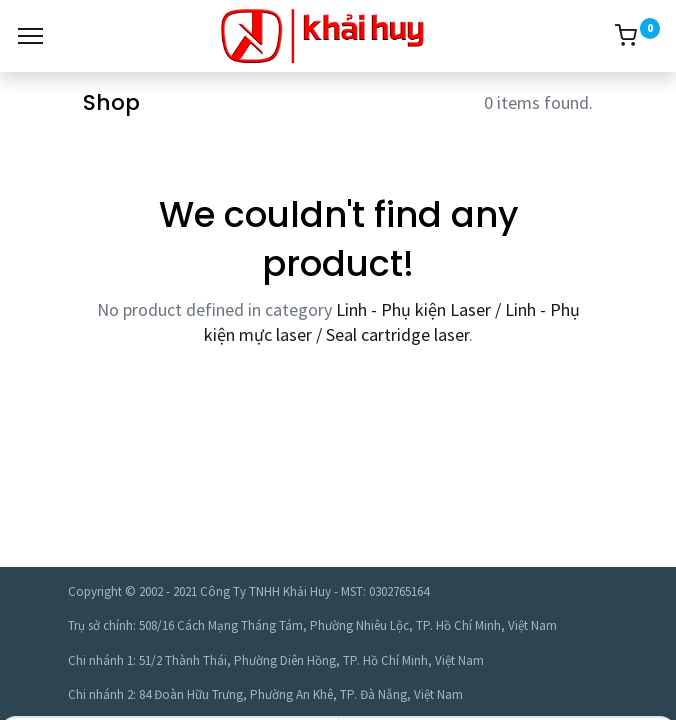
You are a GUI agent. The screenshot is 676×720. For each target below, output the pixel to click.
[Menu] (30, 36)
